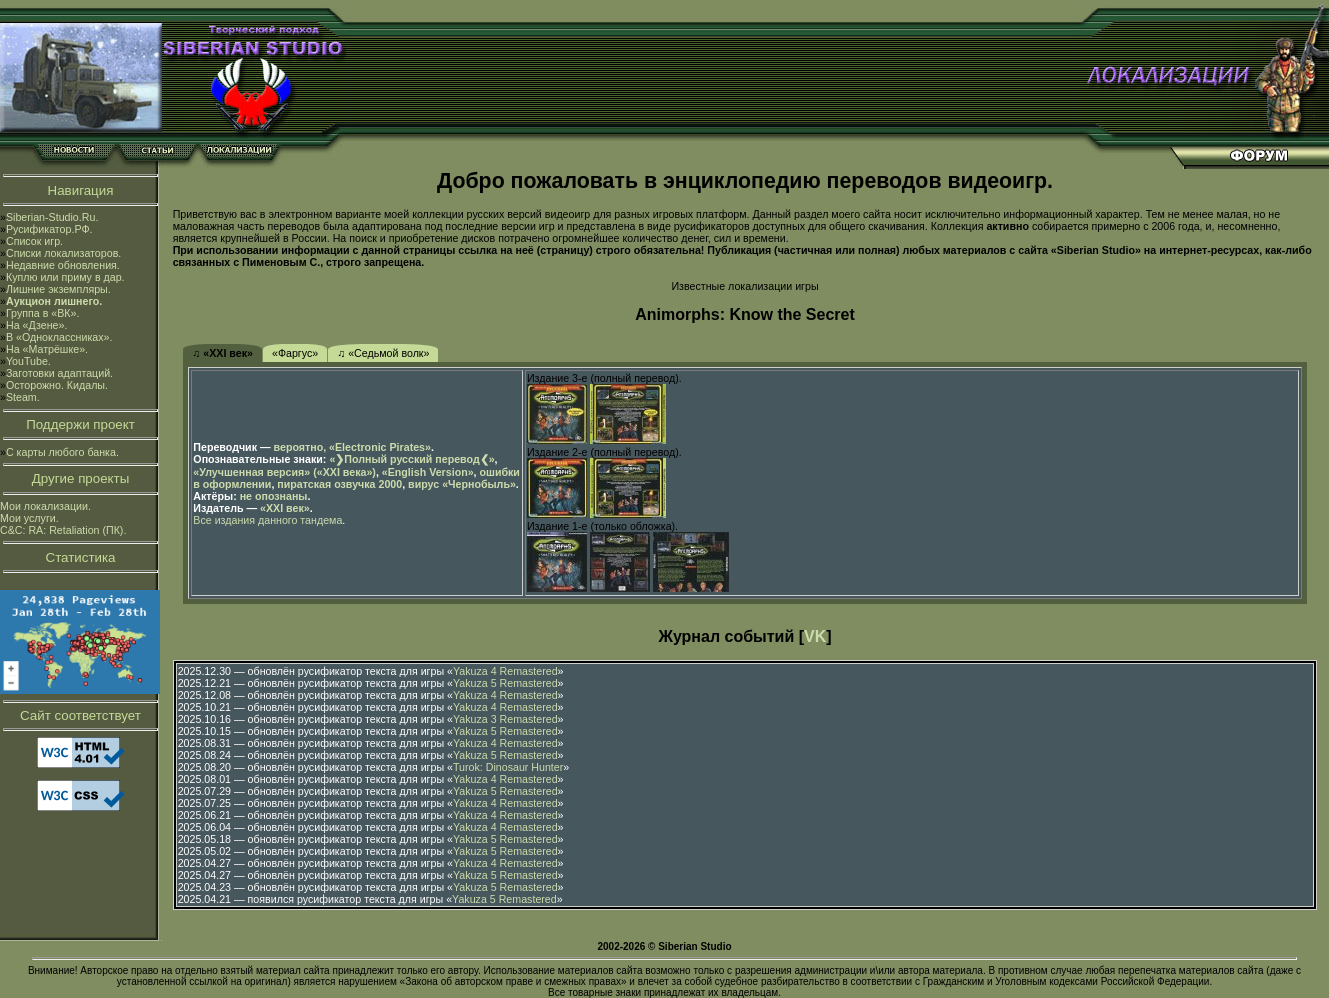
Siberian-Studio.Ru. (52, 217)
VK (815, 636)
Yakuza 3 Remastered (505, 719)
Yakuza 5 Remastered (505, 683)
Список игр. (34, 241)
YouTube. (28, 361)
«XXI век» (285, 508)
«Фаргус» (295, 353)
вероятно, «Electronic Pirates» (352, 447)
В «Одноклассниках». (59, 337)
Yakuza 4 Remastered (505, 671)
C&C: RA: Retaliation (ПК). (63, 530)
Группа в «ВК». (43, 313)
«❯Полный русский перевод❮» (411, 459)
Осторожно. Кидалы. (57, 385)
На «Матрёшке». (47, 349)
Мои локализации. (45, 506)
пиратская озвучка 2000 (339, 484)
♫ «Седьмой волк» (383, 353)
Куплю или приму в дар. (65, 277)
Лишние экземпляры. (58, 289)
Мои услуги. (29, 518)
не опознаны (274, 496)
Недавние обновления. (63, 265)
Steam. (23, 397)
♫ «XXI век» (222, 353)
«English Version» (428, 472)
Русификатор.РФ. (49, 229)
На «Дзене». (36, 325)
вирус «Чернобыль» (462, 484)
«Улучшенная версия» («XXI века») (284, 472)
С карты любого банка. (62, 452)
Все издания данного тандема (267, 520)
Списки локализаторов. (63, 253)
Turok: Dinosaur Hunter (508, 767)
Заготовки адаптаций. (59, 373)
